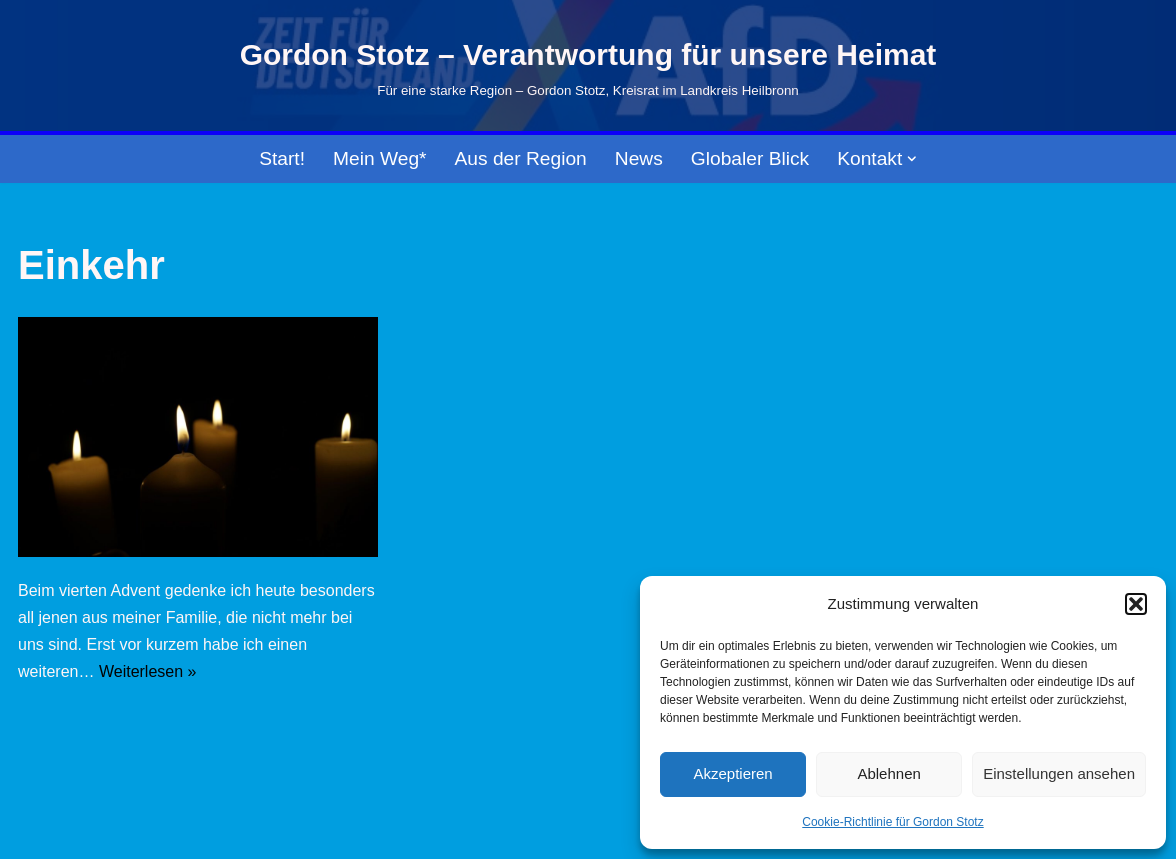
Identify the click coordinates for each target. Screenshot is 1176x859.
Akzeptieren (732, 773)
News (639, 158)
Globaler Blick (750, 158)
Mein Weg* (380, 158)
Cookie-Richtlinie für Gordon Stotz (892, 822)
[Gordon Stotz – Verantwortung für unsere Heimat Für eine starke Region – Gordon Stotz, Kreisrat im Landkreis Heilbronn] (588, 66)
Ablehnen (888, 773)
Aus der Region (521, 158)
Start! (282, 158)
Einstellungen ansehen (1059, 773)
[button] (1136, 604)
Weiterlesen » (148, 671)
